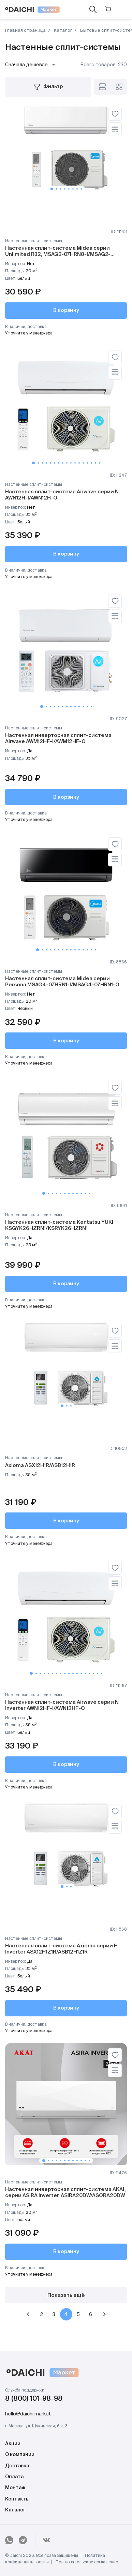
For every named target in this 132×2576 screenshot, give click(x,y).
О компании (19, 2454)
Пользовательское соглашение (87, 2562)
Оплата (14, 2477)
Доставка (17, 2466)
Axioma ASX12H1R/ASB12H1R (40, 1465)
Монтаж (15, 2487)
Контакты (17, 2499)
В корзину (66, 310)
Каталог (62, 30)
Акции (12, 2443)
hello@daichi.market (28, 2414)
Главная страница (25, 30)
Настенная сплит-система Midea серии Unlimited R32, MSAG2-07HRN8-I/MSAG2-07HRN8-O (58, 254)
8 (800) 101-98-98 (33, 2399)
